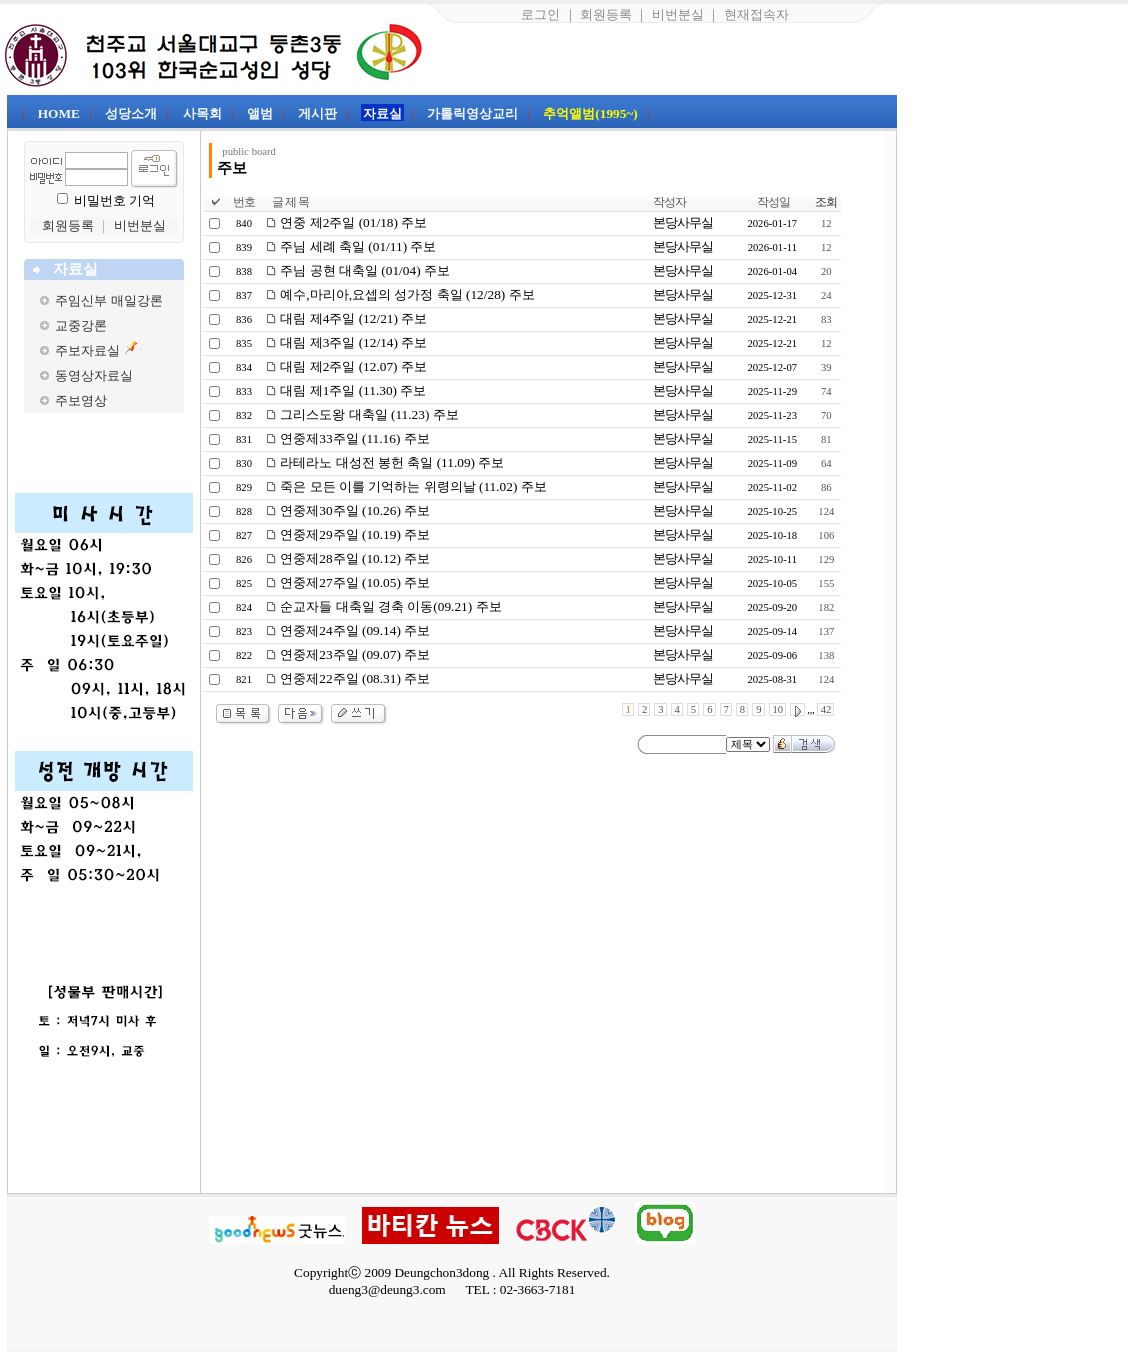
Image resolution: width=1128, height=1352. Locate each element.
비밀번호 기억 (114, 200)
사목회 (202, 113)
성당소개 (131, 113)
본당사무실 (683, 222)
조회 (826, 202)
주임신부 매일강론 (108, 300)
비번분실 (678, 14)
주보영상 (81, 400)
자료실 (382, 113)
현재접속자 (756, 14)
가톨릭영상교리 (472, 113)
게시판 (317, 113)
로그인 (540, 14)
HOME (59, 113)
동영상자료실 (94, 375)
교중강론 (81, 325)
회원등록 (606, 14)
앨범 (260, 113)
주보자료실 (87, 350)
